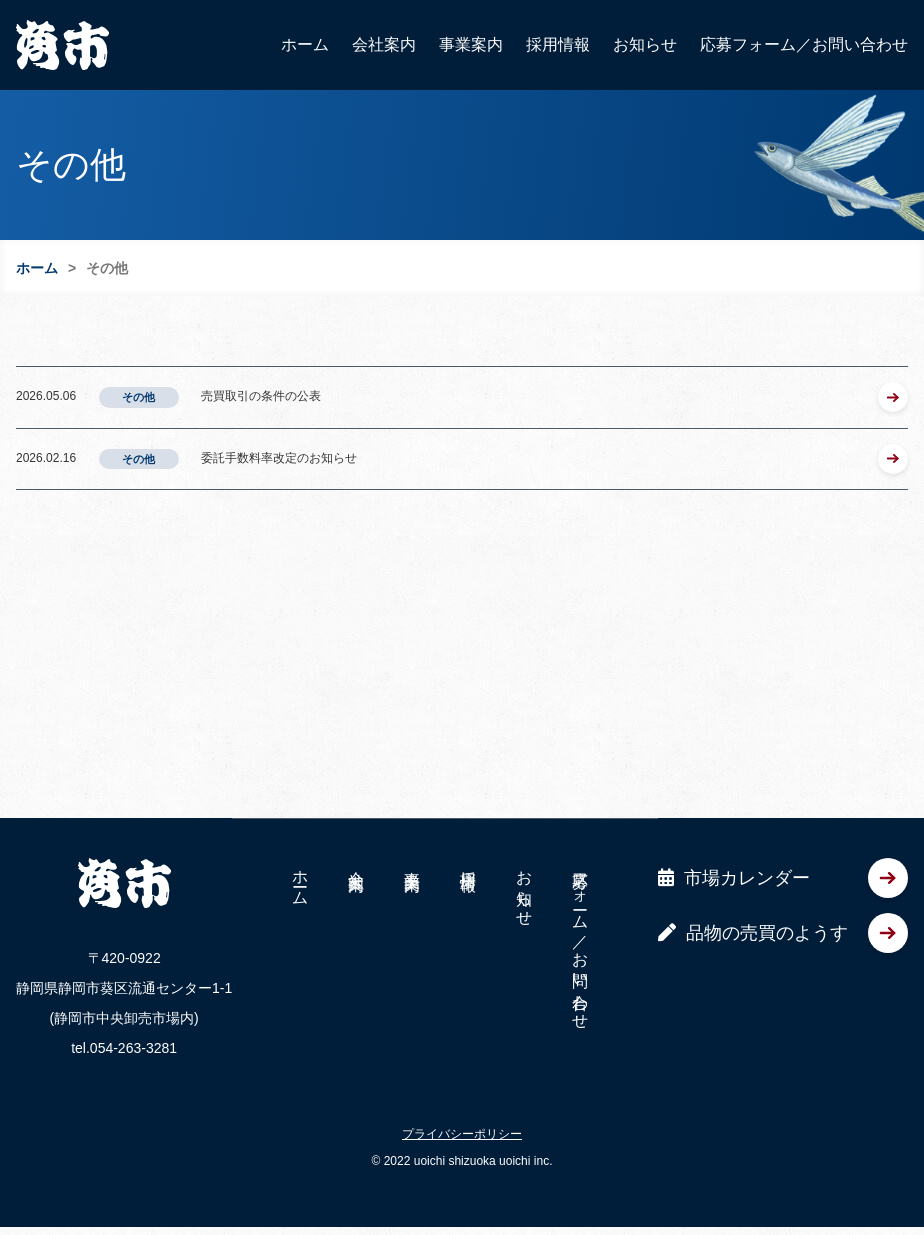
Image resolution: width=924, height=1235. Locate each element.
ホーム (305, 44)
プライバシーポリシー (462, 1119)
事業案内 (471, 44)
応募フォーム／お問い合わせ (804, 44)
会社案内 (384, 44)
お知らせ (645, 44)
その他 (138, 397)
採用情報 (558, 44)
